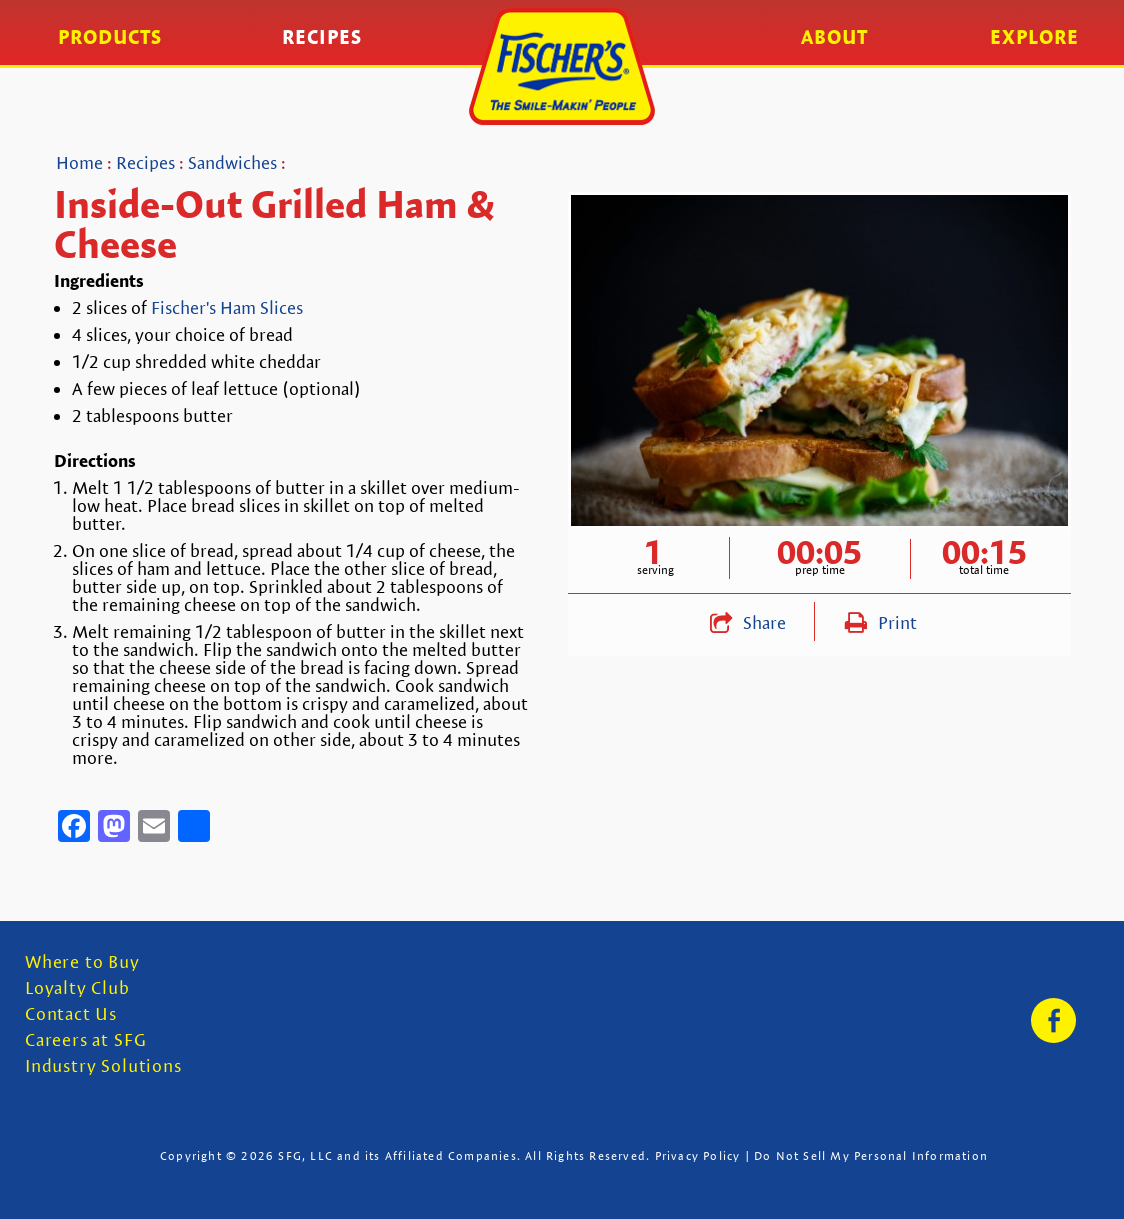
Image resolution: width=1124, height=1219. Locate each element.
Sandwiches (232, 162)
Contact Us (71, 1014)
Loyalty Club (77, 988)
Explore (1034, 37)
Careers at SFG (85, 1040)
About (834, 37)
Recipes (322, 37)
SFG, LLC (305, 1155)
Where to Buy (82, 962)
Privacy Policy (698, 1155)
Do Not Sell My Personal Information (871, 1155)
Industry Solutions (103, 1066)
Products (110, 37)
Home (79, 162)
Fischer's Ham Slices (227, 307)
